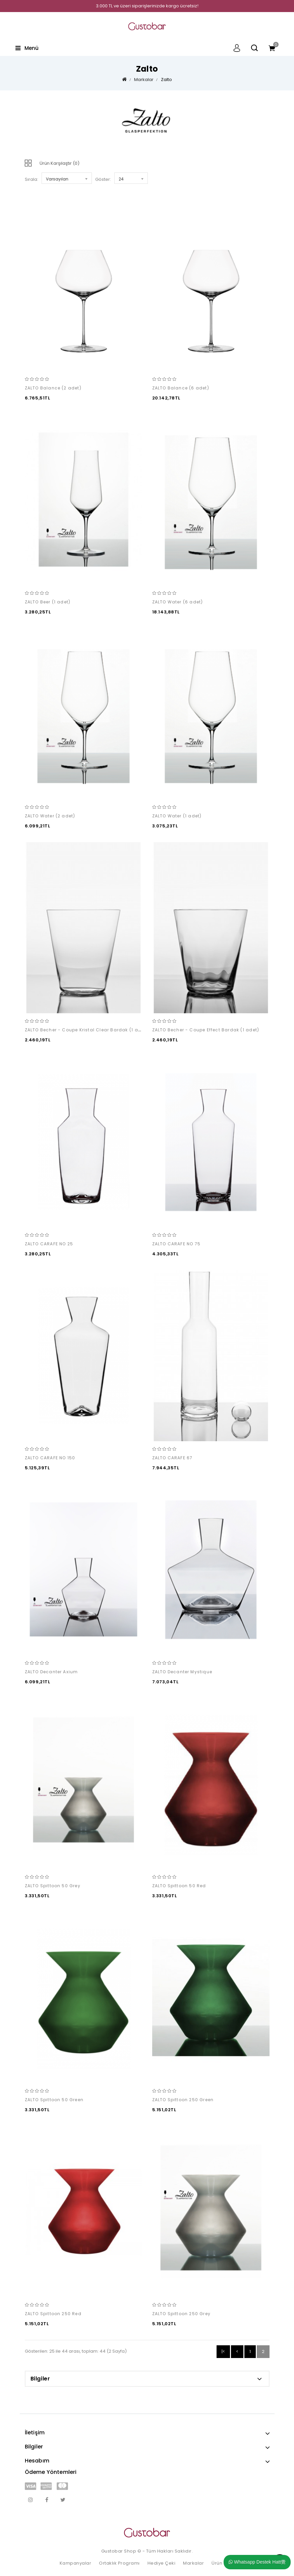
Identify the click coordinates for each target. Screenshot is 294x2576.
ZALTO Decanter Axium (51, 1672)
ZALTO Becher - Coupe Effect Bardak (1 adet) (205, 1030)
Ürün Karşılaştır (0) (59, 163)
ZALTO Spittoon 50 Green (54, 2100)
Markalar (144, 79)
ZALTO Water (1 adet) (177, 816)
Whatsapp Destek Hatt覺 (257, 2562)
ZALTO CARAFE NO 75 (176, 1244)
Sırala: (31, 179)
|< (223, 2351)
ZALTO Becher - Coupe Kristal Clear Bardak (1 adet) (86, 1030)
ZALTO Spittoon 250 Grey (181, 2313)
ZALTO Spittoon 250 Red (53, 2313)
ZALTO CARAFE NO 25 (49, 1244)
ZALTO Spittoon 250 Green (183, 2100)
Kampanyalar (76, 2563)
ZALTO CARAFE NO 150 (50, 1458)
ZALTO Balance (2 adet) (53, 388)
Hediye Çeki (162, 2563)
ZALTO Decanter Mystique (182, 1672)
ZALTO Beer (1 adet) (48, 602)
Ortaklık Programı (119, 2563)
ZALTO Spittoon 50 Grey (52, 1886)
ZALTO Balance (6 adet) (180, 388)
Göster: (103, 179)
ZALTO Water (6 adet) (177, 602)
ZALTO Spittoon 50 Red (179, 1886)
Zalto (166, 79)
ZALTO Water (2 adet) (50, 816)
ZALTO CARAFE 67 (172, 1458)
